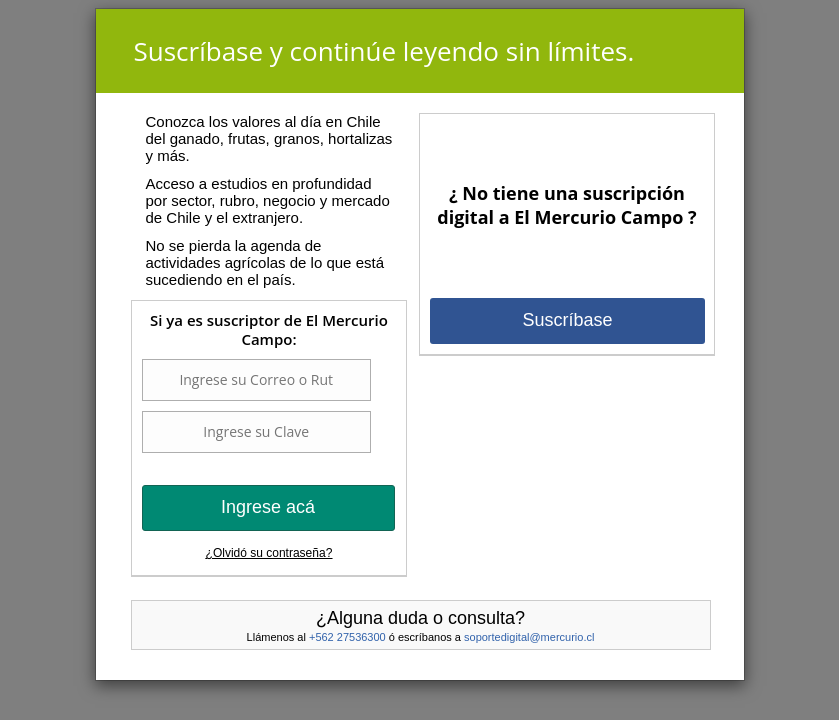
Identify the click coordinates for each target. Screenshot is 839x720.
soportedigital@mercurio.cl (529, 637)
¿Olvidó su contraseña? (269, 553)
